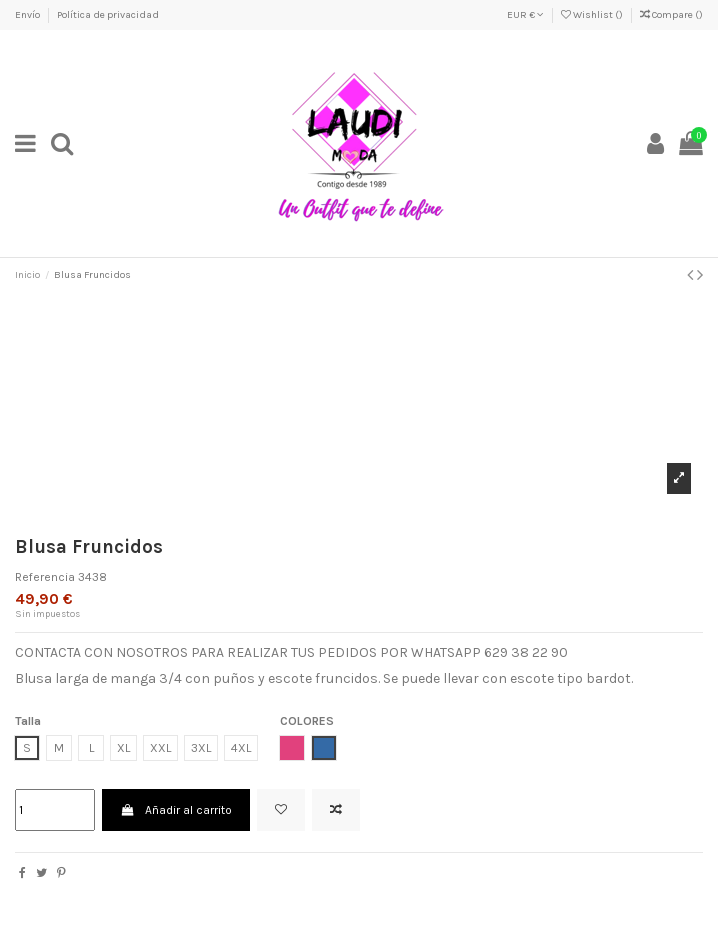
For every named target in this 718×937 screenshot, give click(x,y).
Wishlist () (593, 15)
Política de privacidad (108, 15)
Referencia (45, 577)
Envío (28, 15)
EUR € (525, 15)
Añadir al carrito (175, 810)
